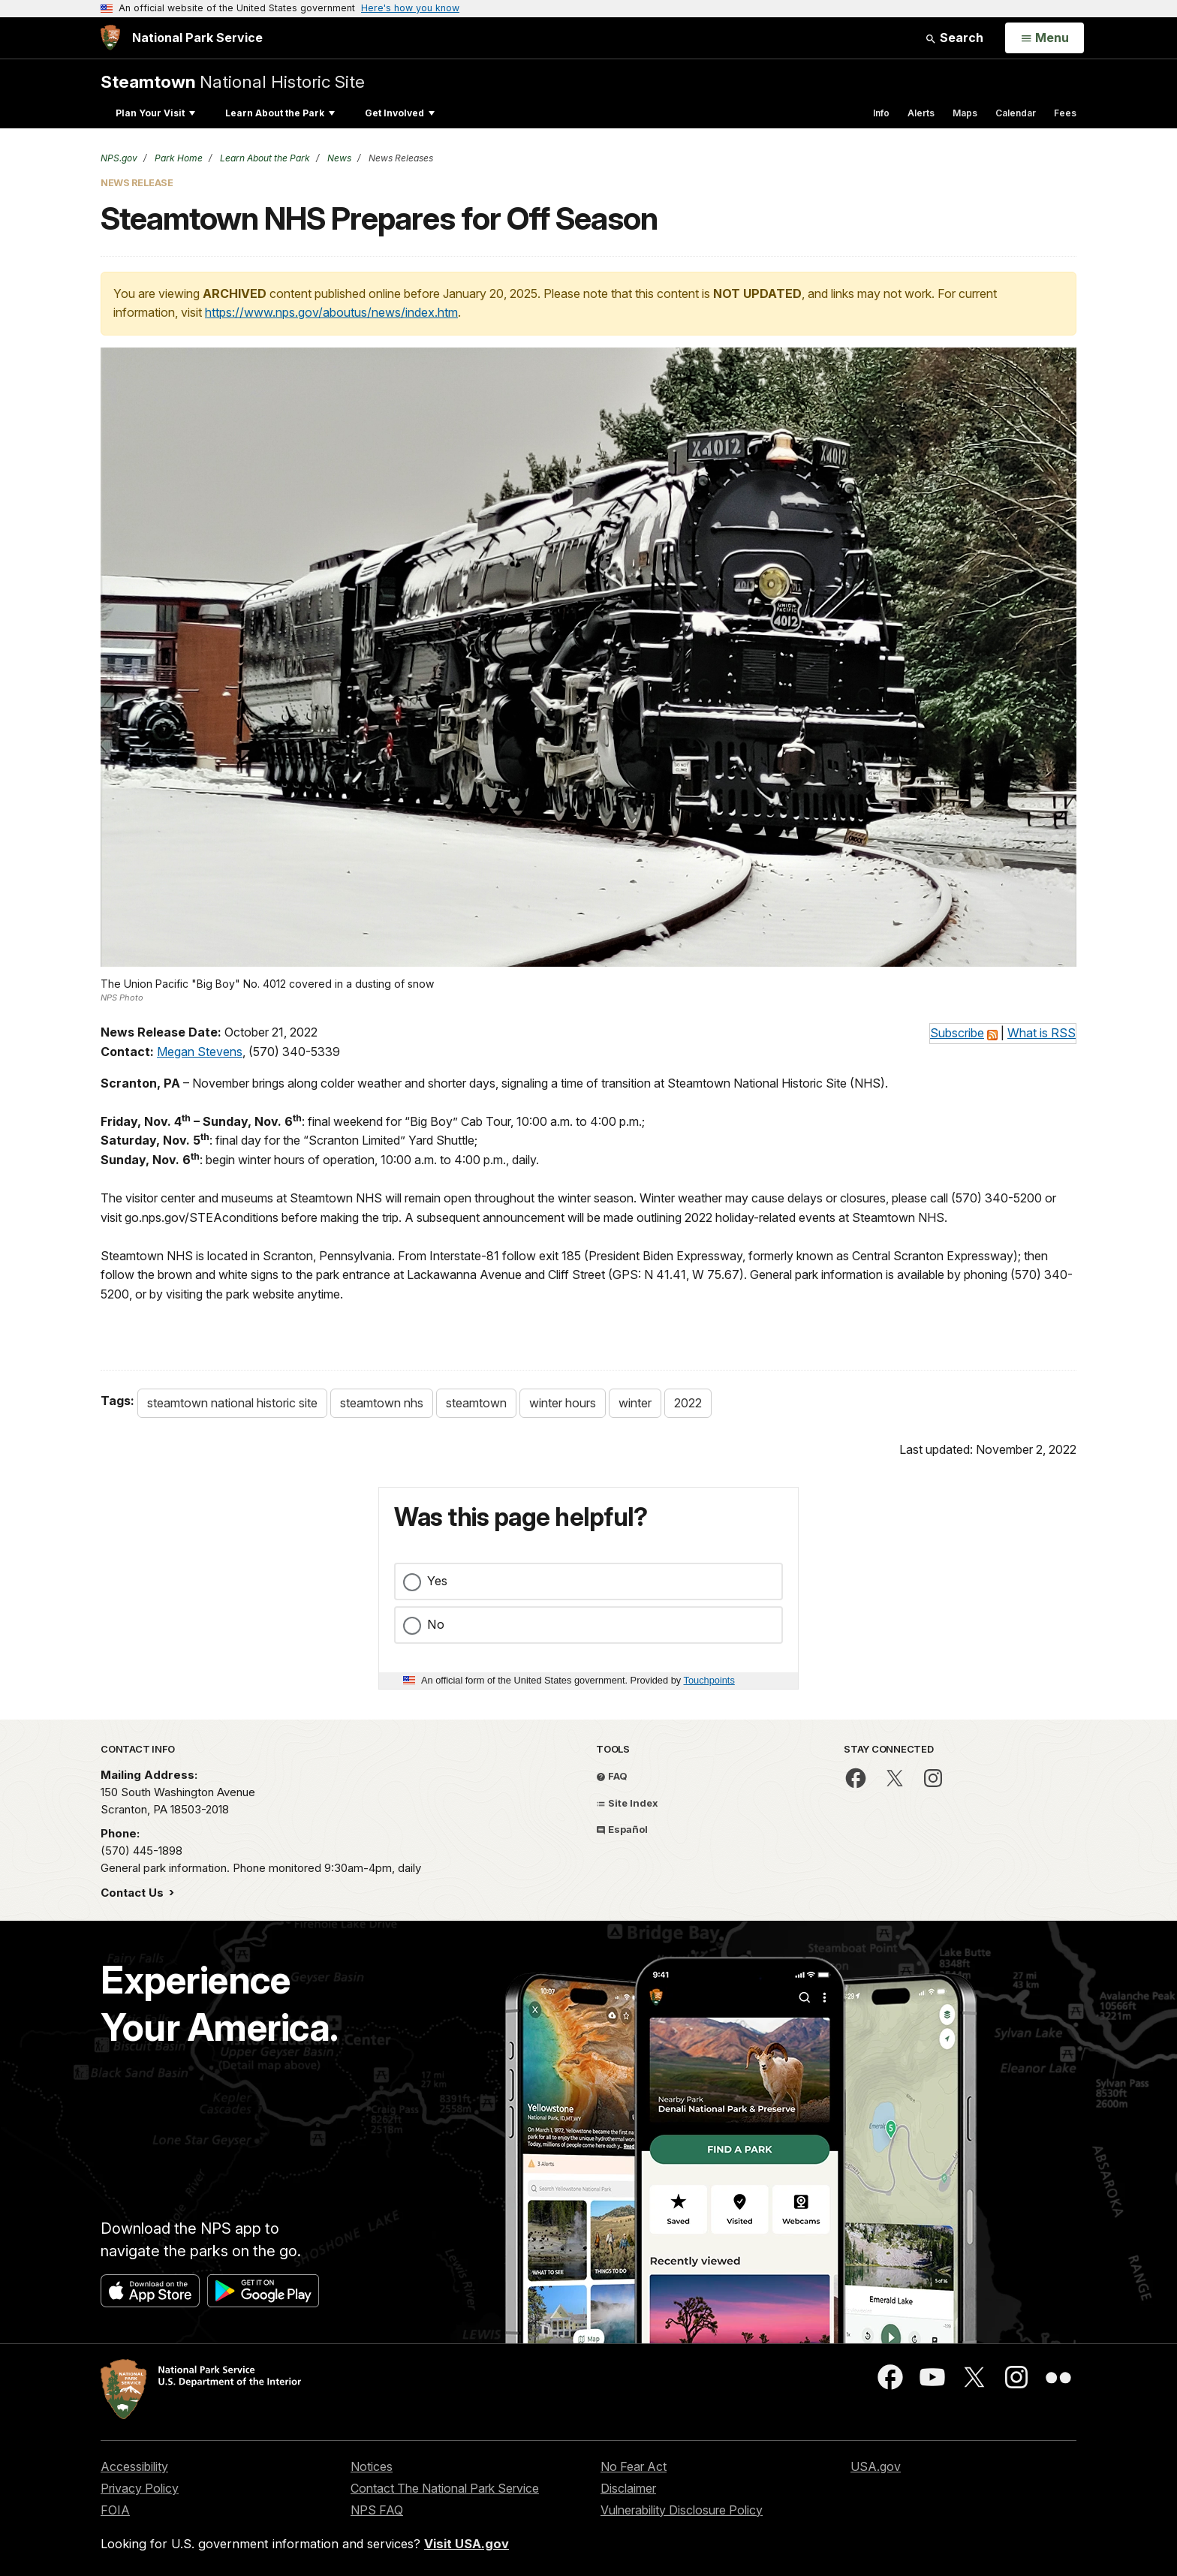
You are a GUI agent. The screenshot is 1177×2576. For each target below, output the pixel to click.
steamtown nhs (381, 1402)
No (435, 1624)
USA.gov (875, 2466)
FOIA (115, 2509)
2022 (688, 1402)
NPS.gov (119, 158)
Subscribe (957, 1032)
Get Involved (400, 113)
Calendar (1015, 113)
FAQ (612, 1776)
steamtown (476, 1402)
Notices (372, 2466)
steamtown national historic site (232, 1402)
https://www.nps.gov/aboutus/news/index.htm (331, 312)
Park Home (177, 158)
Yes (437, 1580)
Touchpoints (709, 1680)
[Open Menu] (1044, 38)
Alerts (921, 113)
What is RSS (1041, 1032)
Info (881, 113)
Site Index (627, 1803)
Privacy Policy (140, 2488)
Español (622, 1829)
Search (954, 37)
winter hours (562, 1402)
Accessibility (134, 2466)
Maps (965, 113)
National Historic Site (233, 81)
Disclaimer (628, 2488)
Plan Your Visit (155, 113)
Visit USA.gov (466, 2543)
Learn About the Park (280, 113)
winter (635, 1402)
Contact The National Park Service (445, 2488)
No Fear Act (634, 2466)
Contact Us (134, 1892)
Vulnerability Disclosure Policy (682, 2509)
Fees (1065, 113)
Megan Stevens (199, 1051)
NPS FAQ (377, 2509)
